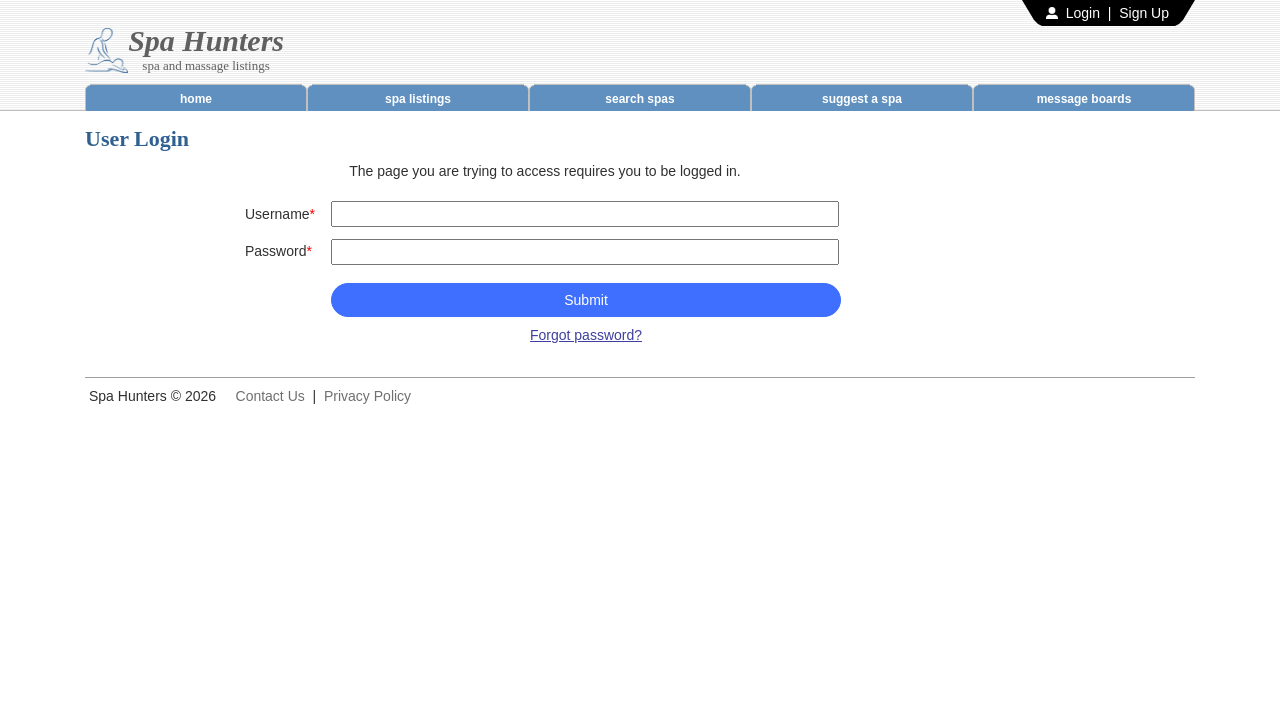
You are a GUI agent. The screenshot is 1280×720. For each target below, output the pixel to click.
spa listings (418, 99)
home (196, 99)
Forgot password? (586, 335)
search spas (639, 99)
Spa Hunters (206, 40)
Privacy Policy (367, 396)
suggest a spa (862, 99)
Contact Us (270, 396)
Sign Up (1144, 13)
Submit (586, 300)
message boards (1084, 99)
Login (1083, 13)
